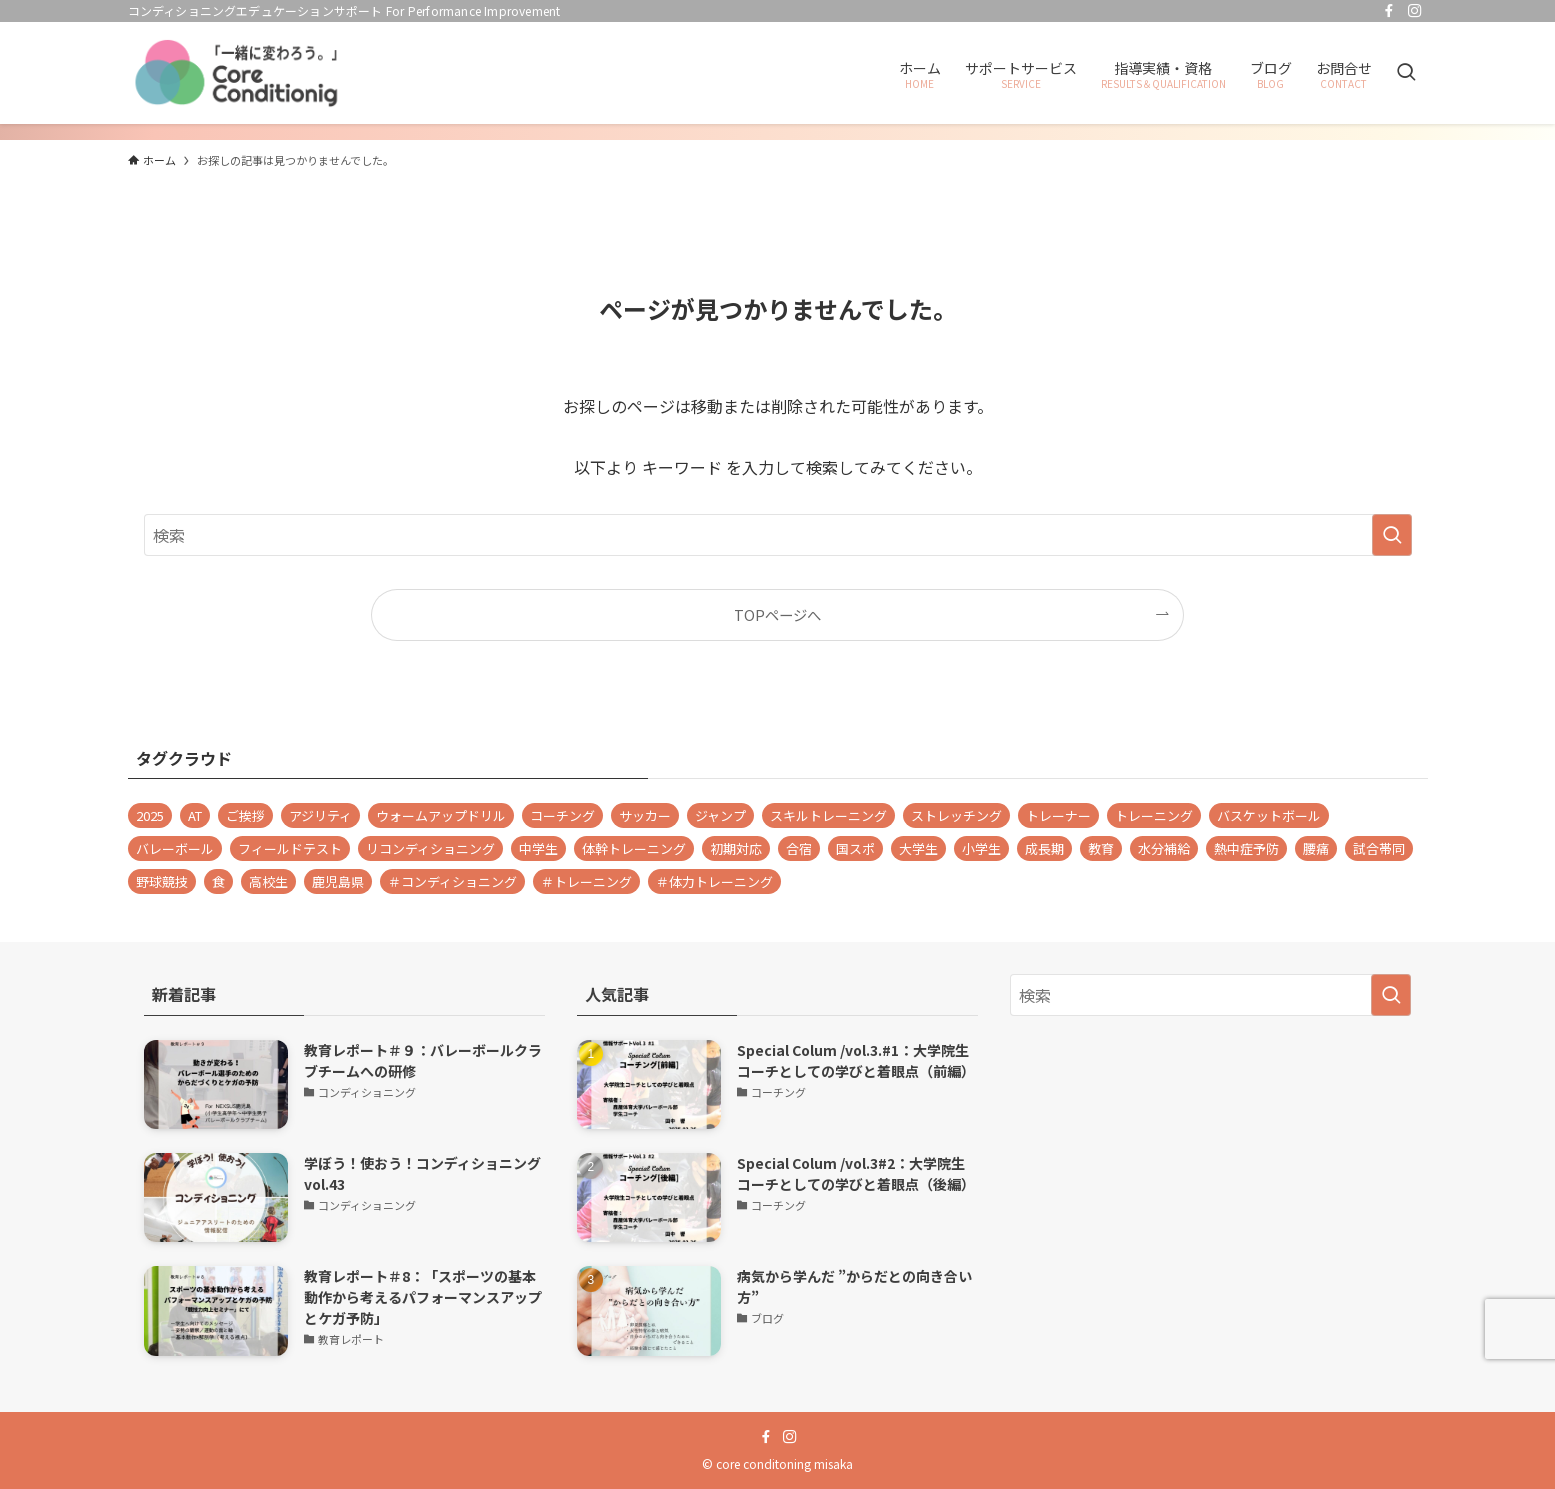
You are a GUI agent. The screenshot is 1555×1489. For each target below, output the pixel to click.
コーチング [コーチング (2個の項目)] (562, 815)
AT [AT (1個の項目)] (195, 815)
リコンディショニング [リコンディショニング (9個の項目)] (430, 848)
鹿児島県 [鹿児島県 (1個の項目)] (338, 881)
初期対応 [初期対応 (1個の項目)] (736, 848)
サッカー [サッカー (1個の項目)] (645, 815)
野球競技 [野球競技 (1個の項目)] (162, 881)
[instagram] (1415, 11)
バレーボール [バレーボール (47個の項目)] (175, 848)
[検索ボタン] (1406, 73)
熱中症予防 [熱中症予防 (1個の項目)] (1246, 848)
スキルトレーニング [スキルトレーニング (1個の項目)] (828, 815)
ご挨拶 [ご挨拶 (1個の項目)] (245, 815)
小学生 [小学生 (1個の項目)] (981, 848)
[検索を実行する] (1392, 535)
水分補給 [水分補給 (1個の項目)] (1164, 848)
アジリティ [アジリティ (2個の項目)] (320, 815)
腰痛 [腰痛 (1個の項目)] (1316, 848)
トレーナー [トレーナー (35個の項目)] (1058, 815)
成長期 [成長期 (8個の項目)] (1044, 848)
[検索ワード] (778, 535)
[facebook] (1389, 11)
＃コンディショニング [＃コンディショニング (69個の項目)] (452, 881)
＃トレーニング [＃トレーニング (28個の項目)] (586, 881)
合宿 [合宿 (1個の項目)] (799, 848)
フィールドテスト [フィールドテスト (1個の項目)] (290, 848)
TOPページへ (777, 614)
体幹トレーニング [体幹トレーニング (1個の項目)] (634, 848)
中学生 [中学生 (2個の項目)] (538, 848)
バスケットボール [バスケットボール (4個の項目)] (1269, 815)
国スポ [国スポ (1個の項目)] (855, 848)
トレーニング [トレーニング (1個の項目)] (1154, 815)
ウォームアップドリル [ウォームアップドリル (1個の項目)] (441, 815)
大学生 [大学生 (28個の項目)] (918, 848)
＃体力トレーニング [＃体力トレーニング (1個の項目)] (714, 881)
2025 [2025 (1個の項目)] (150, 815)
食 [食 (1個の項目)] (218, 881)
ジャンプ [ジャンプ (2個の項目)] (720, 815)
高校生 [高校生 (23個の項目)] (268, 881)
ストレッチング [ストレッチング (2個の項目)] (956, 815)
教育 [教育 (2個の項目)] (1101, 848)
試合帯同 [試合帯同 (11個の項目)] (1379, 848)
